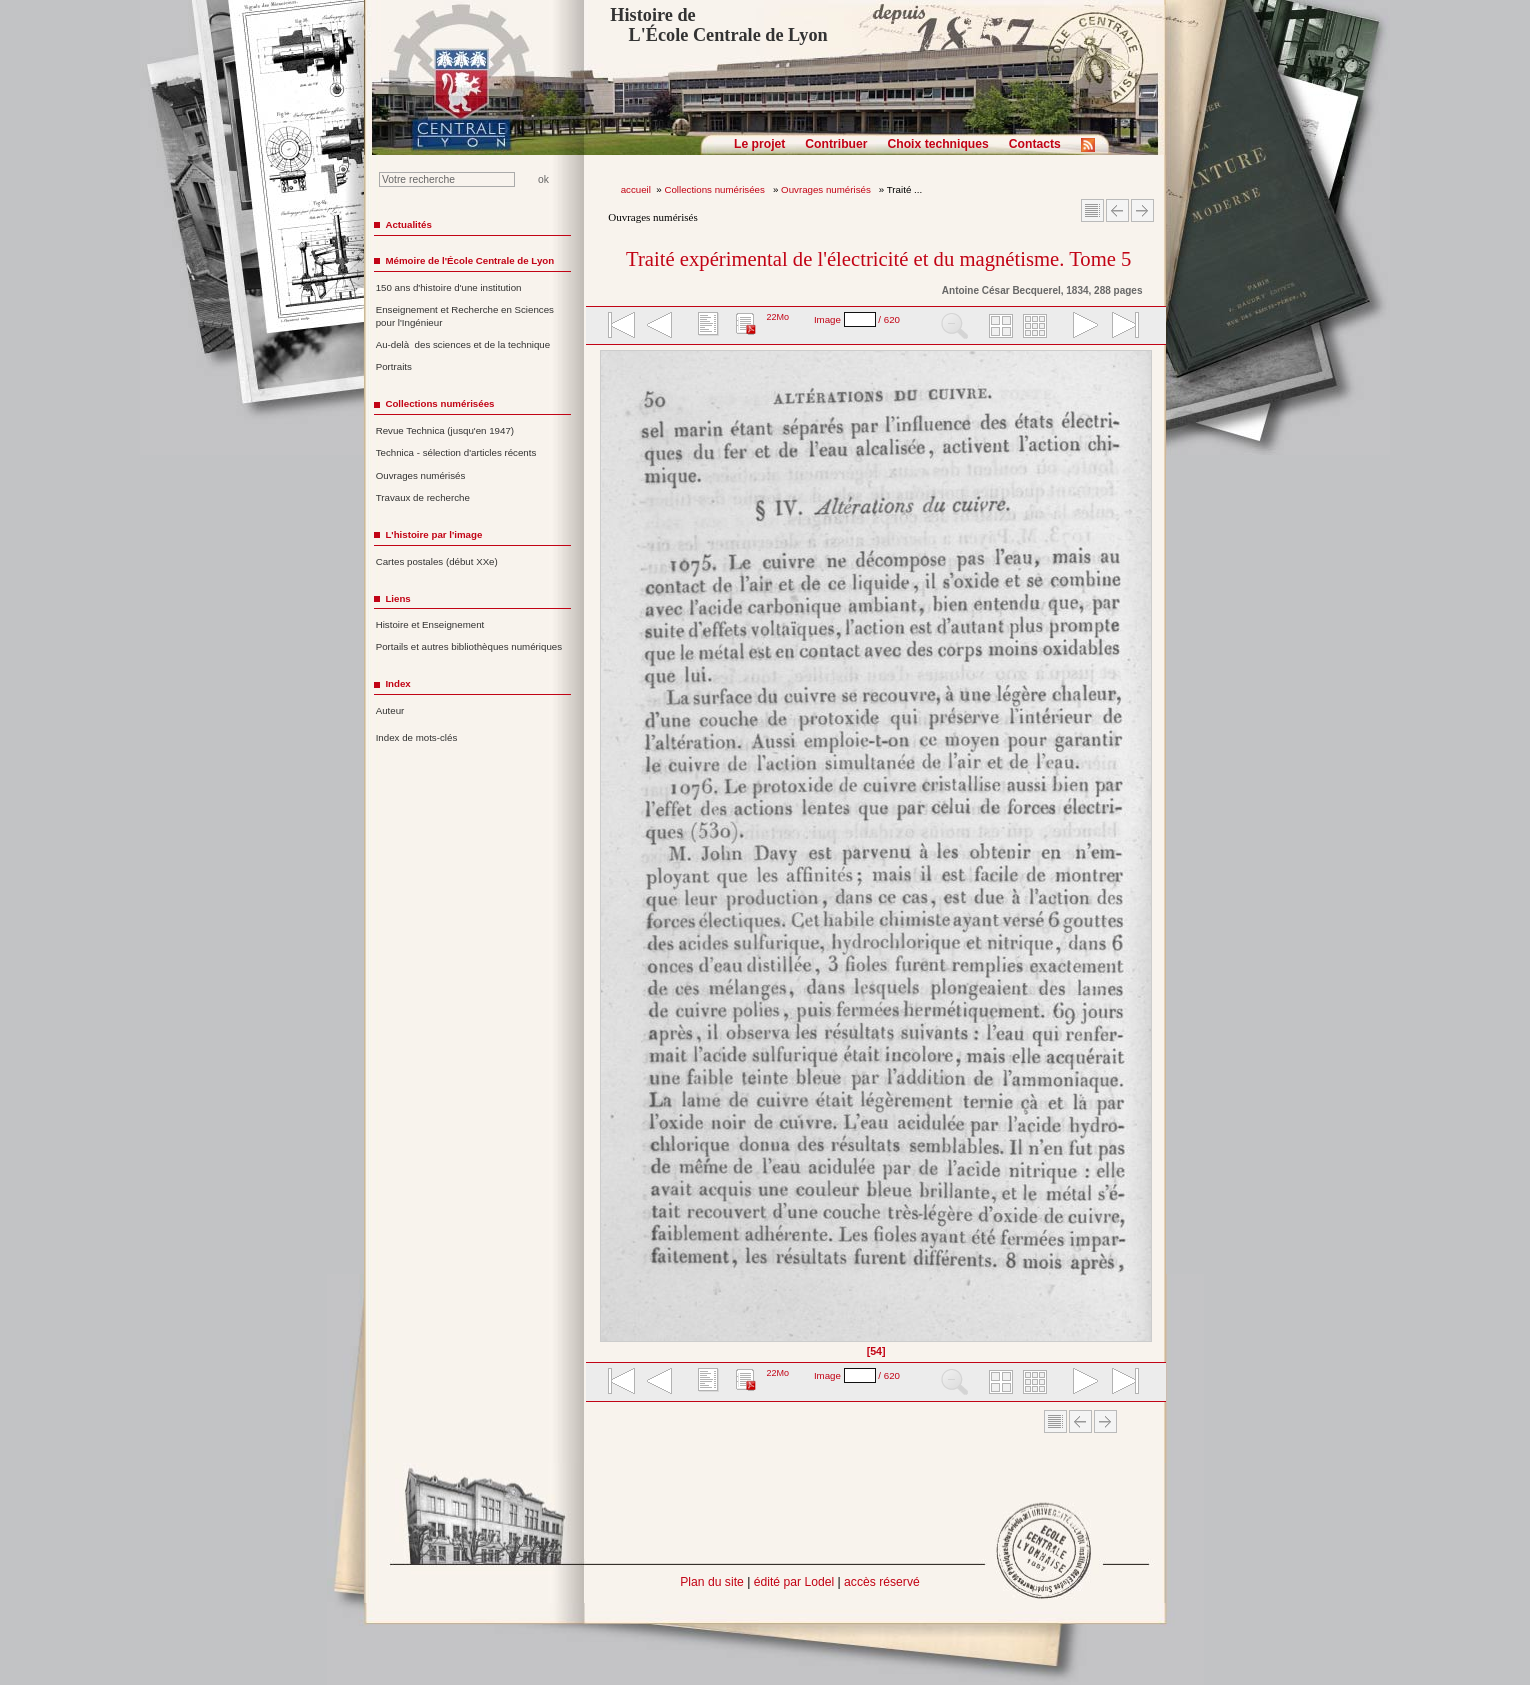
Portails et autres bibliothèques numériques (469, 646)
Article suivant (1142, 210)
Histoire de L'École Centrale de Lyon (718, 25)
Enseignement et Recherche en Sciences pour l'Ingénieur (465, 316)
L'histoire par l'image (433, 534)
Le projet (759, 144)
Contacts (1035, 144)
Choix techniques (937, 144)
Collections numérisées (715, 189)
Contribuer (836, 144)
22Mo (777, 317)
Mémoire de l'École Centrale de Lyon (469, 260)
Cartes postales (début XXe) (437, 561)
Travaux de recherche (423, 497)
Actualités (408, 224)
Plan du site (712, 1582)
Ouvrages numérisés (827, 189)
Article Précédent (1117, 210)
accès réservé (882, 1582)
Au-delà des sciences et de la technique (463, 344)
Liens (397, 598)
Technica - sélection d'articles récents (456, 452)
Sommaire (1092, 210)
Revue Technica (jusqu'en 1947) (445, 430)
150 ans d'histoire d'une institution (449, 287)
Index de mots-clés (417, 737)
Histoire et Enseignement (430, 624)
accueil (636, 189)
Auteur (390, 710)
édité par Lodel (794, 1582)
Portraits (394, 366)
